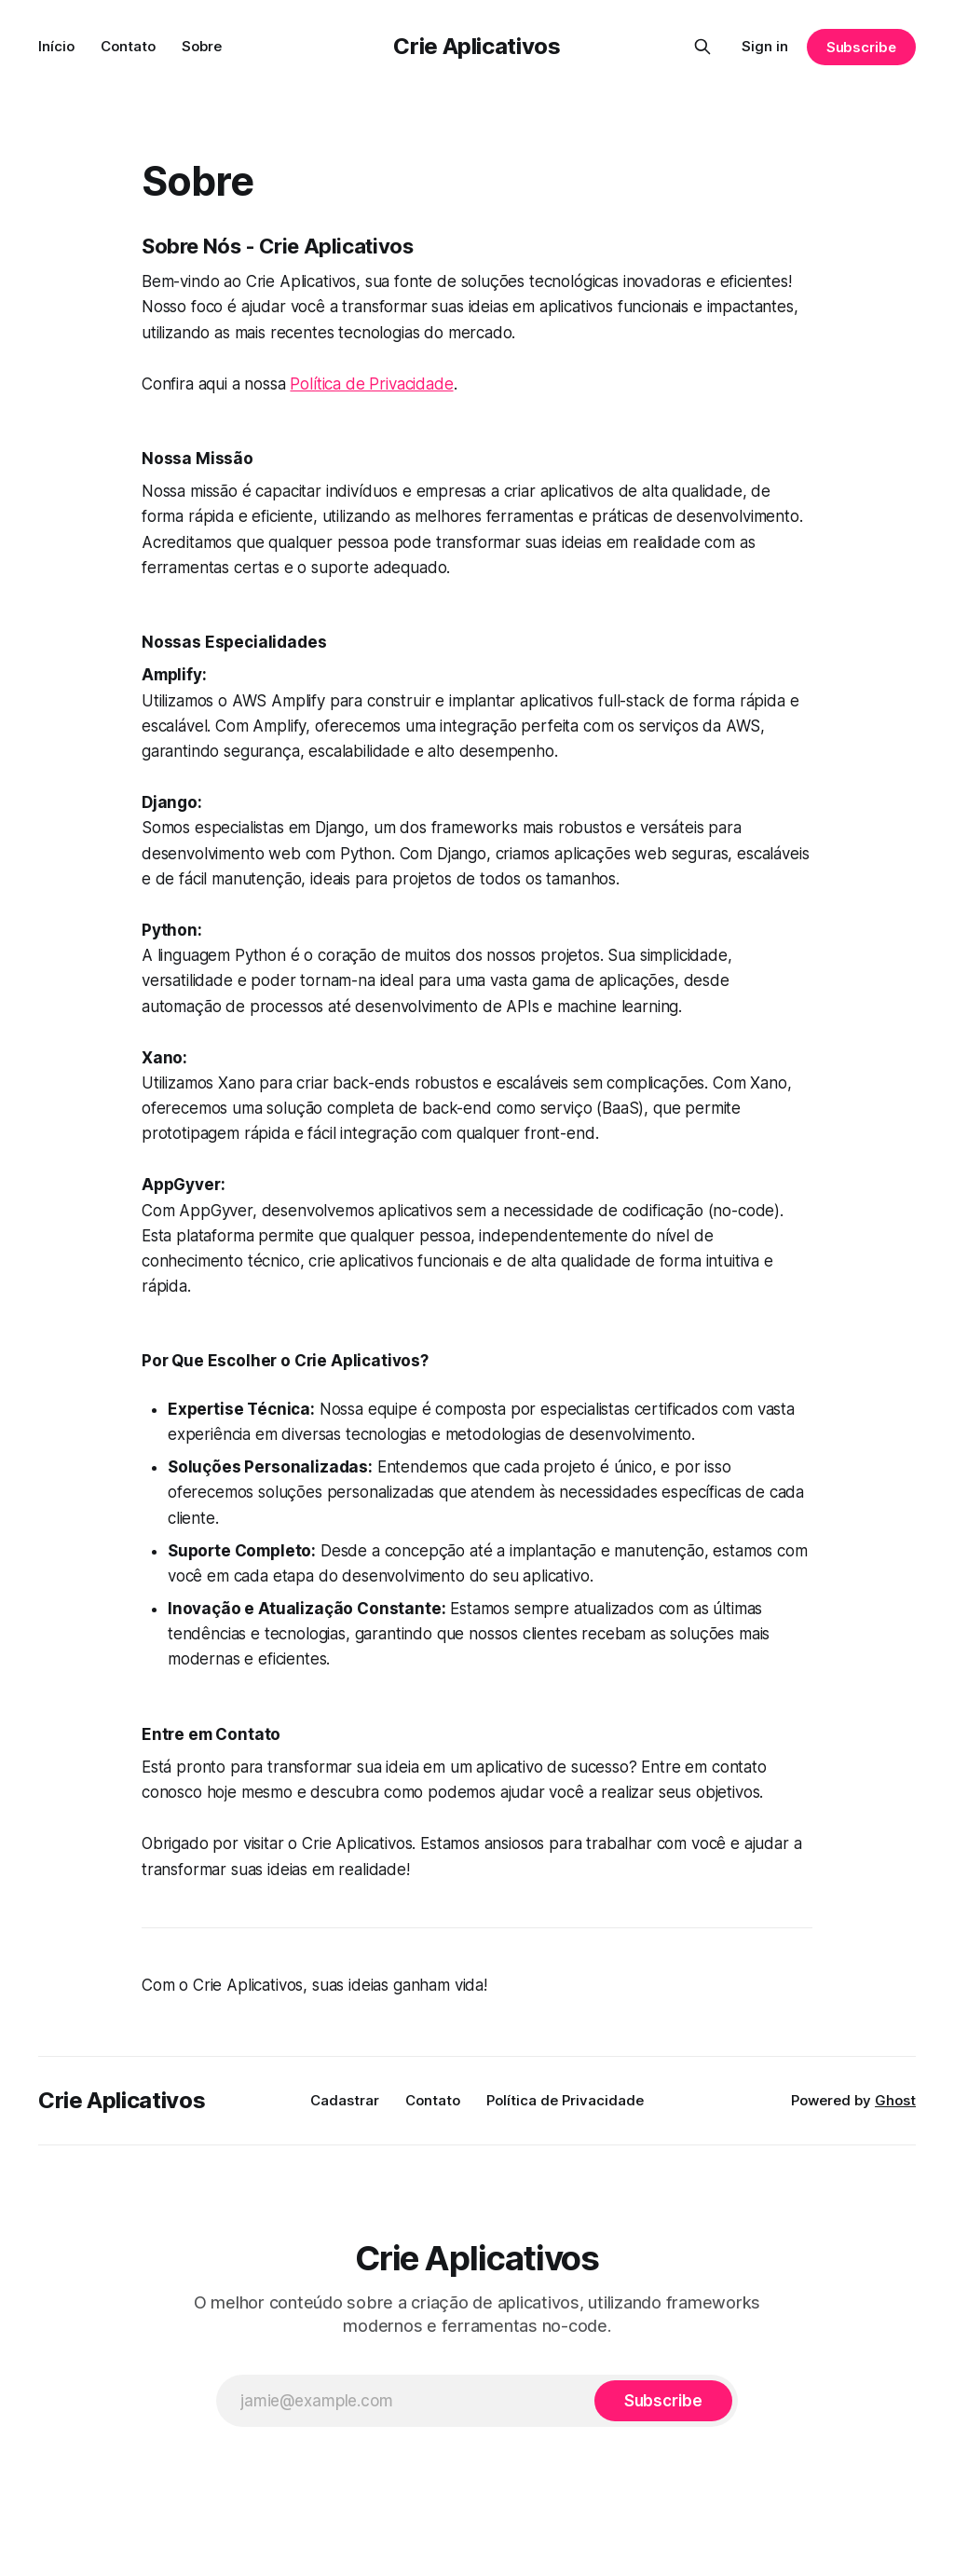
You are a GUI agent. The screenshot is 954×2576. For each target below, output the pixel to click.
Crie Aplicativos (476, 46)
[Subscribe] (663, 2400)
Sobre (202, 46)
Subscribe (861, 47)
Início (56, 46)
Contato (128, 46)
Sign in (765, 46)
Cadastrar (344, 2100)
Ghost (895, 2100)
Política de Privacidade (371, 384)
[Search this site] (702, 47)
